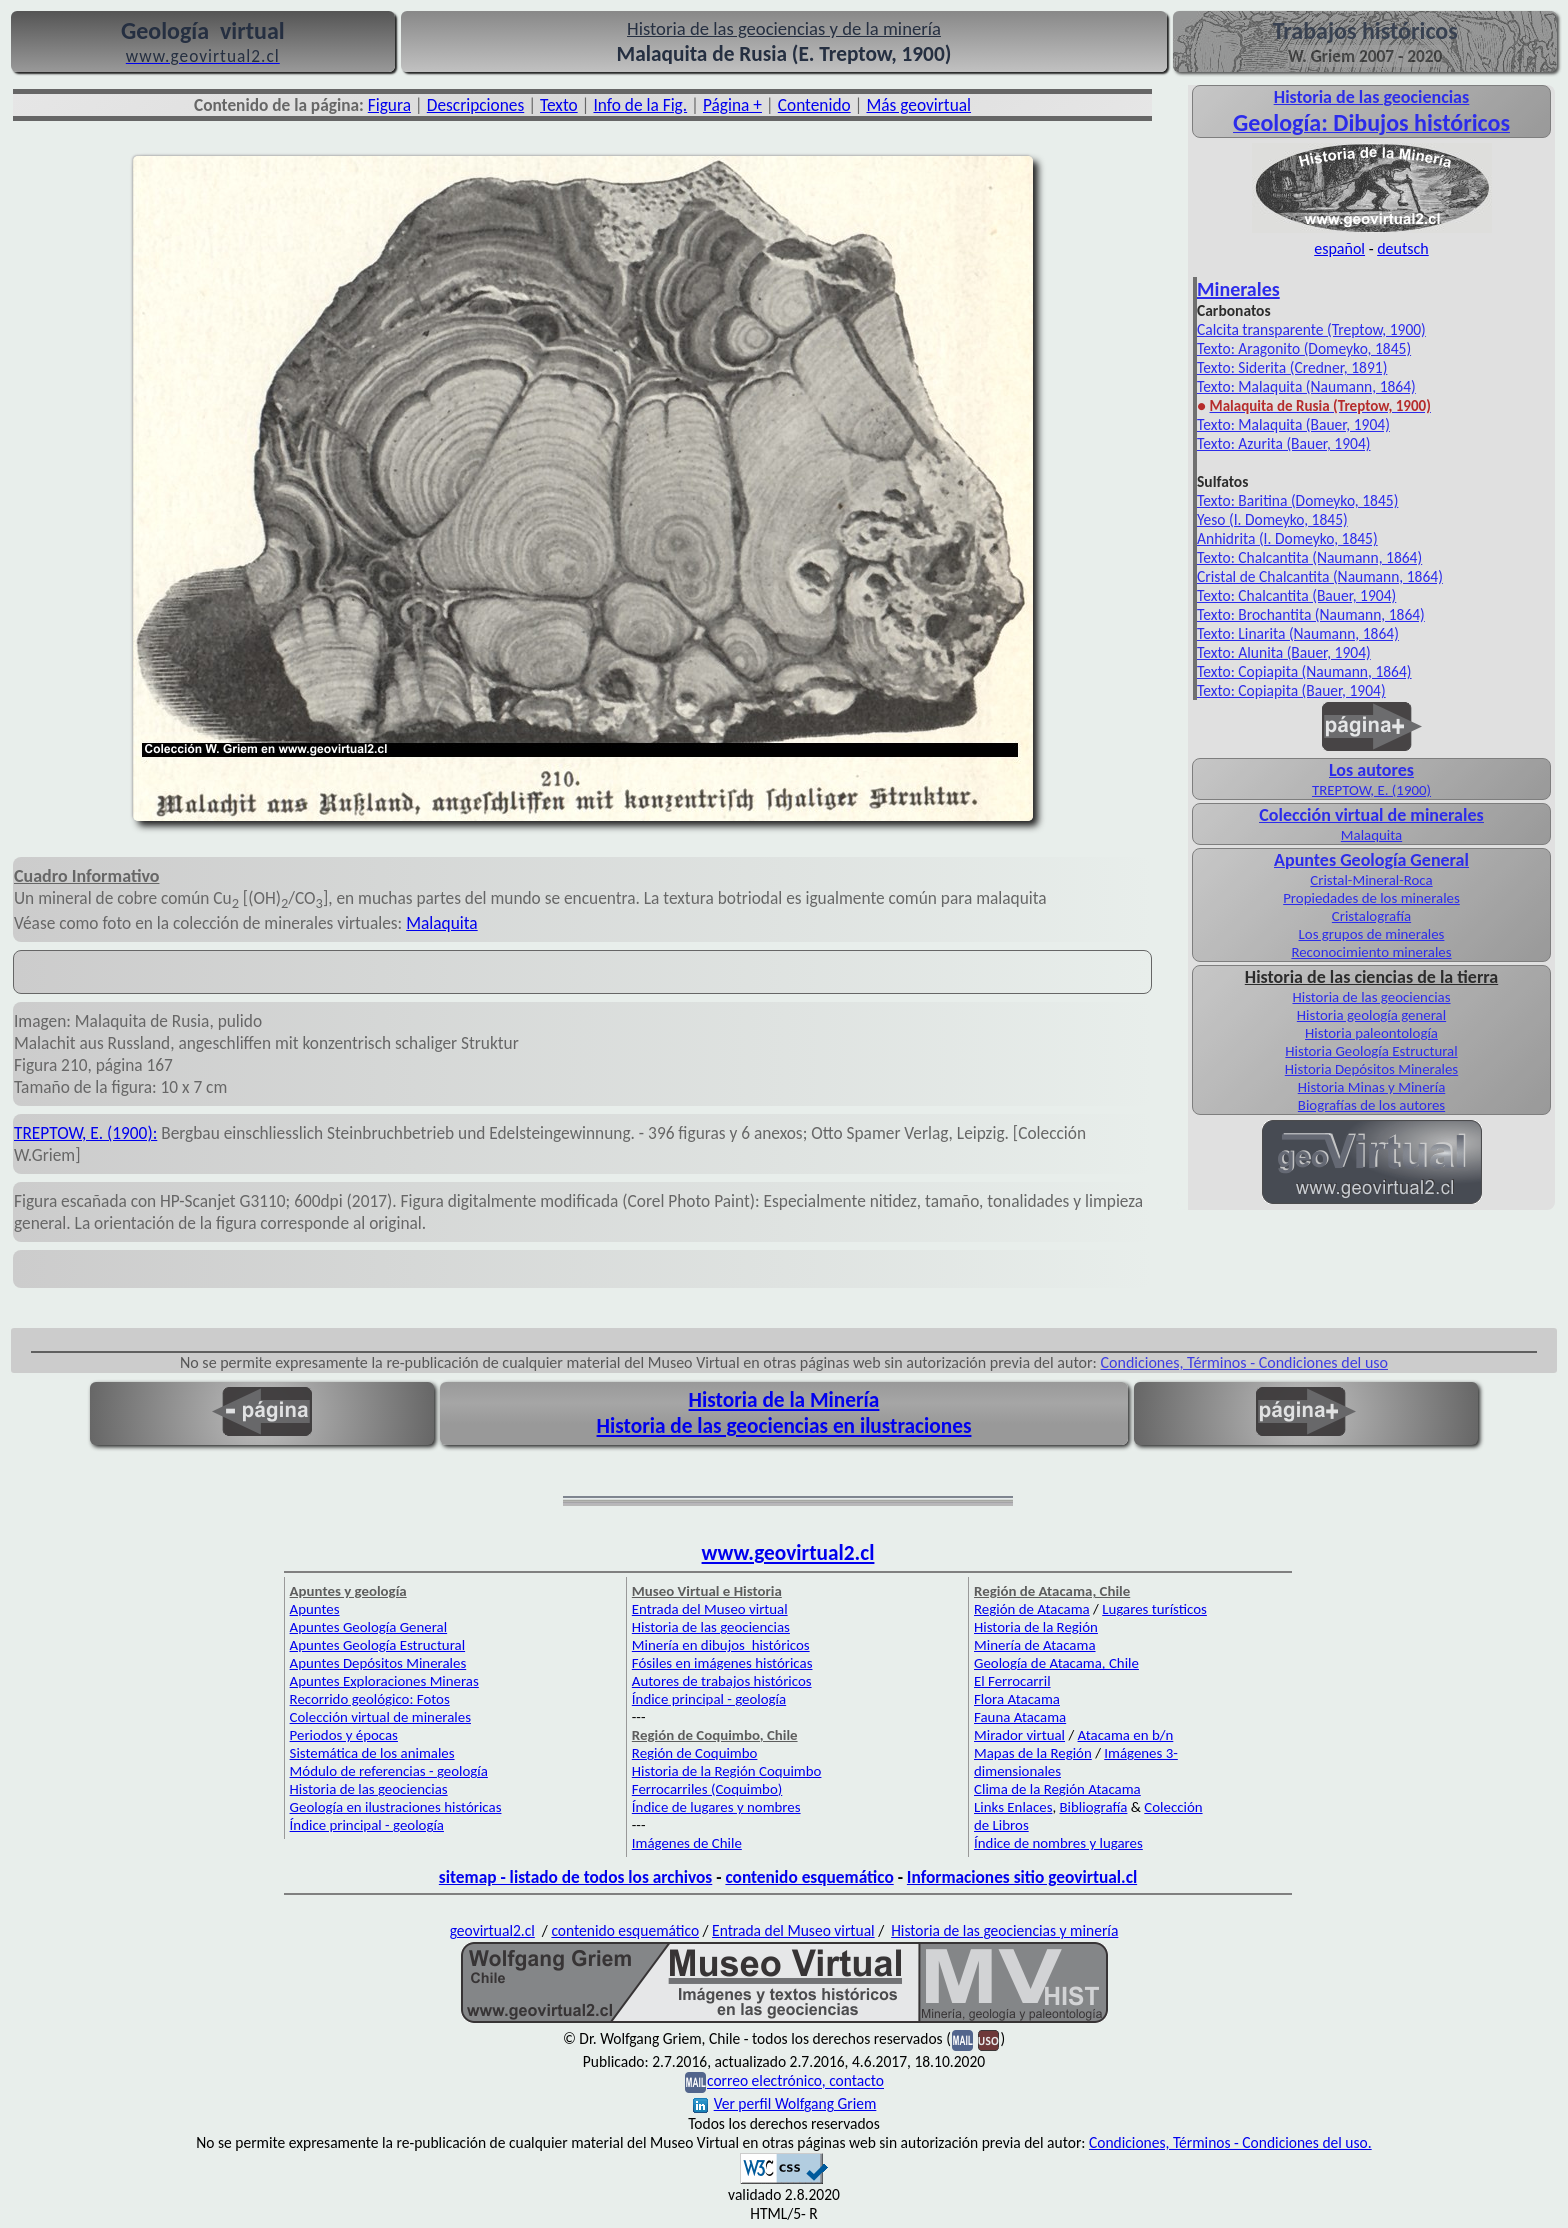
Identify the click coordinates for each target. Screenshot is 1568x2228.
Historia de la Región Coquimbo (727, 1771)
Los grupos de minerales (1372, 934)
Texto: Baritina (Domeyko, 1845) (1297, 500)
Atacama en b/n (1126, 1735)
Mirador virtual (1019, 1735)
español (1339, 248)
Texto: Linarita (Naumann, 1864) (1298, 633)
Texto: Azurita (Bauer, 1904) (1283, 443)
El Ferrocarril (1012, 1681)
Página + (732, 105)
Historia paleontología (1371, 1033)
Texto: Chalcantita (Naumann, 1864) (1309, 557)
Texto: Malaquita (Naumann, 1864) (1306, 386)
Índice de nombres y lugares (1058, 1843)
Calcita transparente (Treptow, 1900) (1311, 329)
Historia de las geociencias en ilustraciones (784, 1426)
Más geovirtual (918, 105)
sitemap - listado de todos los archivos (575, 1877)
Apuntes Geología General (369, 1627)
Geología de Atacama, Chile (1056, 1663)
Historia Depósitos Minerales (1371, 1069)
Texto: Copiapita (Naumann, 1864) (1304, 671)
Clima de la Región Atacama (1057, 1789)
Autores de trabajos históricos (722, 1681)
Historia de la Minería (784, 1400)
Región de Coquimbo (695, 1753)
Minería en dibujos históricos (721, 1645)
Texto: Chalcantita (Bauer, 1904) (1296, 595)
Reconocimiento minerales (1371, 952)
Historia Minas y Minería (1372, 1087)
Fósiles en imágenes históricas (722, 1663)
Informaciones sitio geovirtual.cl (1022, 1877)
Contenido (814, 105)
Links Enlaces (1013, 1807)
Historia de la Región (1036, 1627)
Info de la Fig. (640, 105)
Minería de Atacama (1034, 1645)
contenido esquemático (809, 1877)
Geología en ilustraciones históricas (396, 1807)
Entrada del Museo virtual (710, 1609)
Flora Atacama (1017, 1699)
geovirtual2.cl (492, 1930)
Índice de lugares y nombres (716, 1807)
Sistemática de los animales (372, 1753)
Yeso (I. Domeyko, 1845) (1272, 519)
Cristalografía (1371, 916)
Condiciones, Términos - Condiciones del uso (1245, 1362)
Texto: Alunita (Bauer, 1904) (1284, 652)
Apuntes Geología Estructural (378, 1645)
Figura (389, 105)
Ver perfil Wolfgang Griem (785, 2103)
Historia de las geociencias (1371, 997)
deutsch (1403, 248)
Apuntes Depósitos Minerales (378, 1663)
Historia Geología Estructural (1371, 1051)
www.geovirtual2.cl (788, 1553)
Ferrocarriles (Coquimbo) (707, 1789)
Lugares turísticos (1154, 1609)
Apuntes (315, 1609)
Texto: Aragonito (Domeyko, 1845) (1304, 348)
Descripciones (475, 105)
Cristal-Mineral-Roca (1371, 880)
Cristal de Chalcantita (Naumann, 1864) (1320, 576)
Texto (559, 105)
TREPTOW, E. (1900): (85, 1133)
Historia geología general (1371, 1015)
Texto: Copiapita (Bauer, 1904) (1291, 690)
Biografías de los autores (1371, 1105)
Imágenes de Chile (687, 1843)
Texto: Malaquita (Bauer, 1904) (1293, 424)
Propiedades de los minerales (1371, 898)
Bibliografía (1094, 1807)
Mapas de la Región (1033, 1753)
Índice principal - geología (367, 1825)
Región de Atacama (1032, 1609)
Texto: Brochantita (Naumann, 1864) (1311, 614)
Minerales (1238, 289)
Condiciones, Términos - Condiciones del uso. (1230, 2142)
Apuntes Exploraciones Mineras (384, 1681)
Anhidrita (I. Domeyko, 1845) (1287, 538)
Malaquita (441, 923)
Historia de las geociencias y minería (1004, 1930)
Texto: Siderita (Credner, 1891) (1292, 367)
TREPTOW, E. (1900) (1371, 790)
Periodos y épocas (344, 1735)
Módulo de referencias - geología (389, 1771)
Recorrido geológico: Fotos (370, 1699)
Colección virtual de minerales (1371, 815)
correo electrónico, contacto (795, 2081)
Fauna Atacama (1020, 1717)
